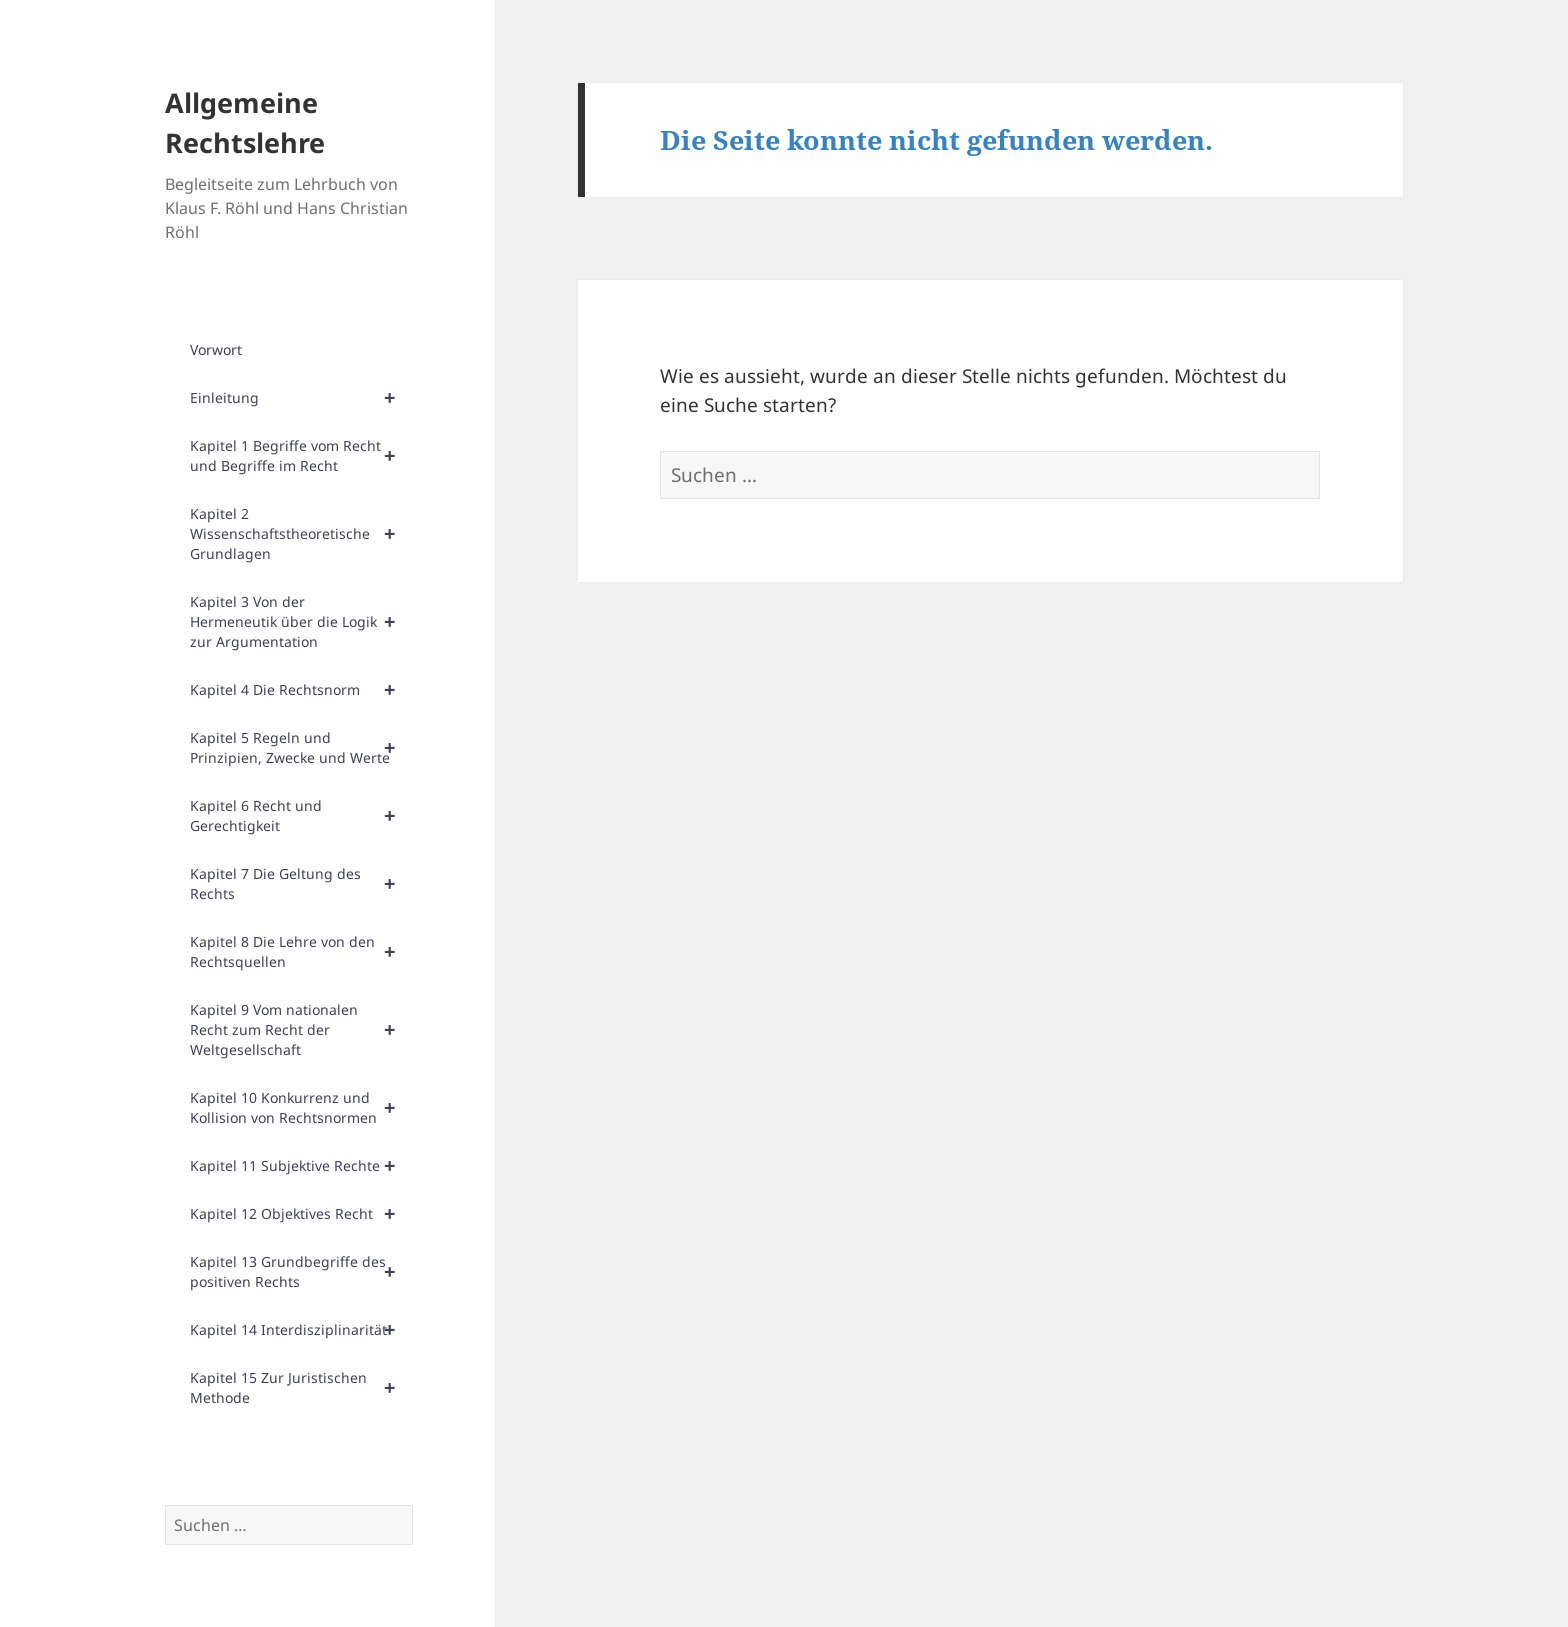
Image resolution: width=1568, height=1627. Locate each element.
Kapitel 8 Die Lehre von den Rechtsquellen (301, 952)
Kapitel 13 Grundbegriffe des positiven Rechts (301, 1272)
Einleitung (301, 398)
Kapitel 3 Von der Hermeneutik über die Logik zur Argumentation (301, 622)
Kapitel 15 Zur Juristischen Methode (301, 1388)
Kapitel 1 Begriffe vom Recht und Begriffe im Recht (301, 456)
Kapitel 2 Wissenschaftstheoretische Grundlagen (301, 534)
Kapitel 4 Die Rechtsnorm (301, 690)
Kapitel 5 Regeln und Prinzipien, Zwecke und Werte (301, 748)
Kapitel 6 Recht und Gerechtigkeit (301, 816)
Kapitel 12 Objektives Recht (301, 1214)
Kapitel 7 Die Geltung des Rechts (301, 884)
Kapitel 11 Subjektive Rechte (301, 1166)
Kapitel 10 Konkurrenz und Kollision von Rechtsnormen (301, 1108)
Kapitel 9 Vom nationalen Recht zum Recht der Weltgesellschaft (301, 1030)
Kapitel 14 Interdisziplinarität (301, 1330)
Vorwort (216, 349)
